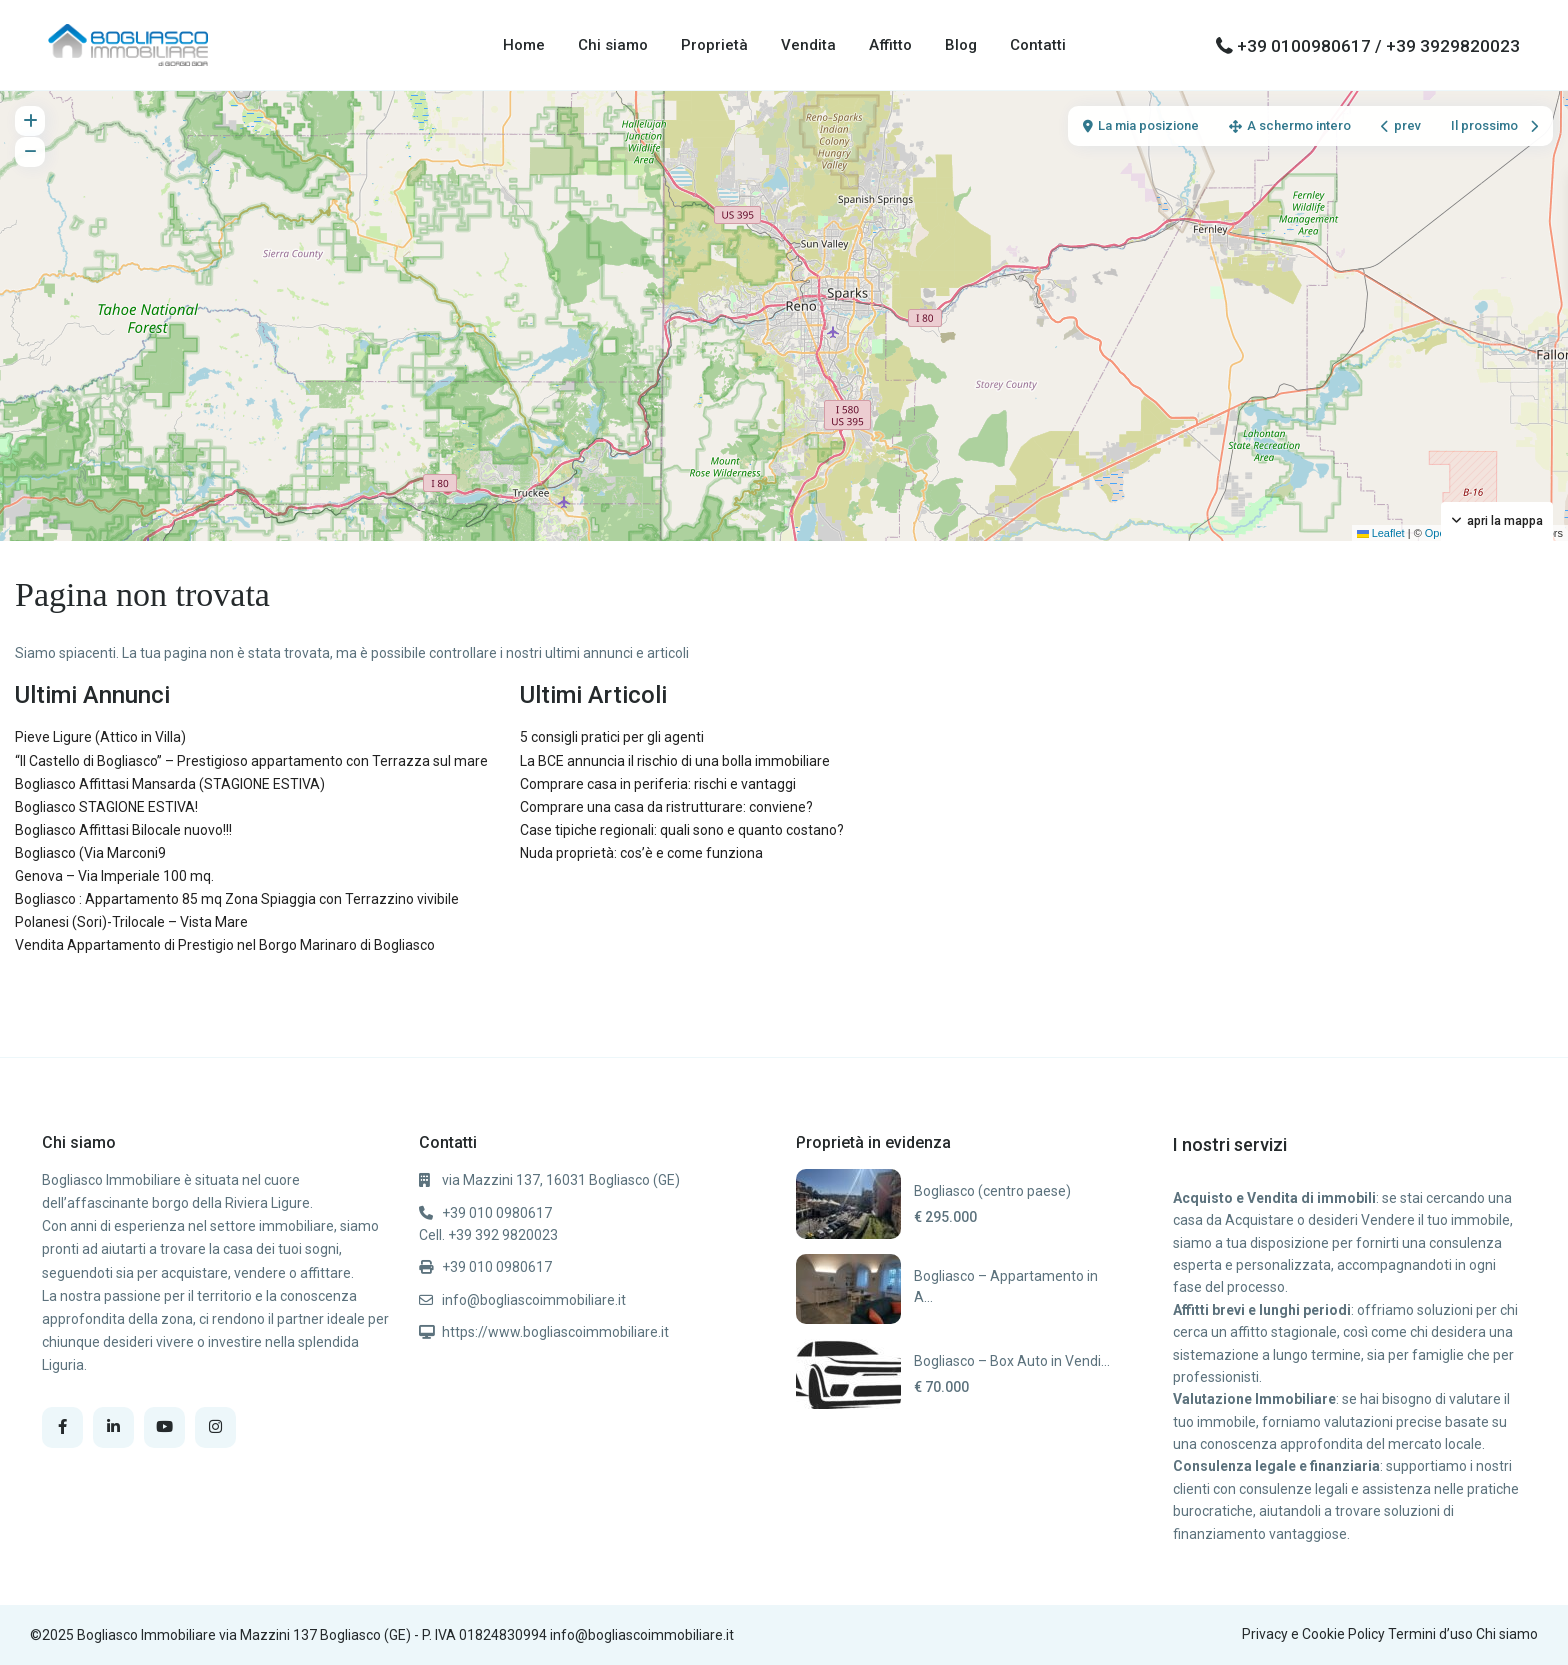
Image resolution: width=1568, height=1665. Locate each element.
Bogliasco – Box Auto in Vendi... (1012, 1361)
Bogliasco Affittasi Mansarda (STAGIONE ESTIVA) (170, 784)
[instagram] (215, 1427)
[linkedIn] (113, 1427)
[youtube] (164, 1427)
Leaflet (1381, 533)
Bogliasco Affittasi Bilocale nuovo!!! (123, 830)
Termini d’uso (1430, 1634)
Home (524, 45)
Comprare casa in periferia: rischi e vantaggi (658, 784)
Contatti (1038, 45)
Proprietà (714, 45)
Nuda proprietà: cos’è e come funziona (641, 853)
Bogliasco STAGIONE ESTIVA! (106, 807)
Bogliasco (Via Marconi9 (90, 853)
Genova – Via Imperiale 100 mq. (114, 876)
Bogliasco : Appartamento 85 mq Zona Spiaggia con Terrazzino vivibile (237, 899)
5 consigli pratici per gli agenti (612, 737)
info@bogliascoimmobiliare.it (534, 1300)
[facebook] (62, 1427)
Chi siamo (613, 45)
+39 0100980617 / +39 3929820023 (1378, 46)
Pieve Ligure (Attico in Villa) (100, 737)
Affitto (890, 45)
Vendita (808, 45)
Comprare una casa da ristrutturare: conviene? (666, 807)
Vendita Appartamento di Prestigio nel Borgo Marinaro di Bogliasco (225, 945)
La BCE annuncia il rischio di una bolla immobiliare (675, 761)
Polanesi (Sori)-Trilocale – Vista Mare (131, 922)
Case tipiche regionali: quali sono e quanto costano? (682, 830)
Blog (961, 45)
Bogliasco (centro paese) (992, 1191)
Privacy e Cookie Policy (1313, 1634)
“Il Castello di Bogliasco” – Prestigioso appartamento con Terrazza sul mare (251, 761)
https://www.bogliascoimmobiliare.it (555, 1332)
